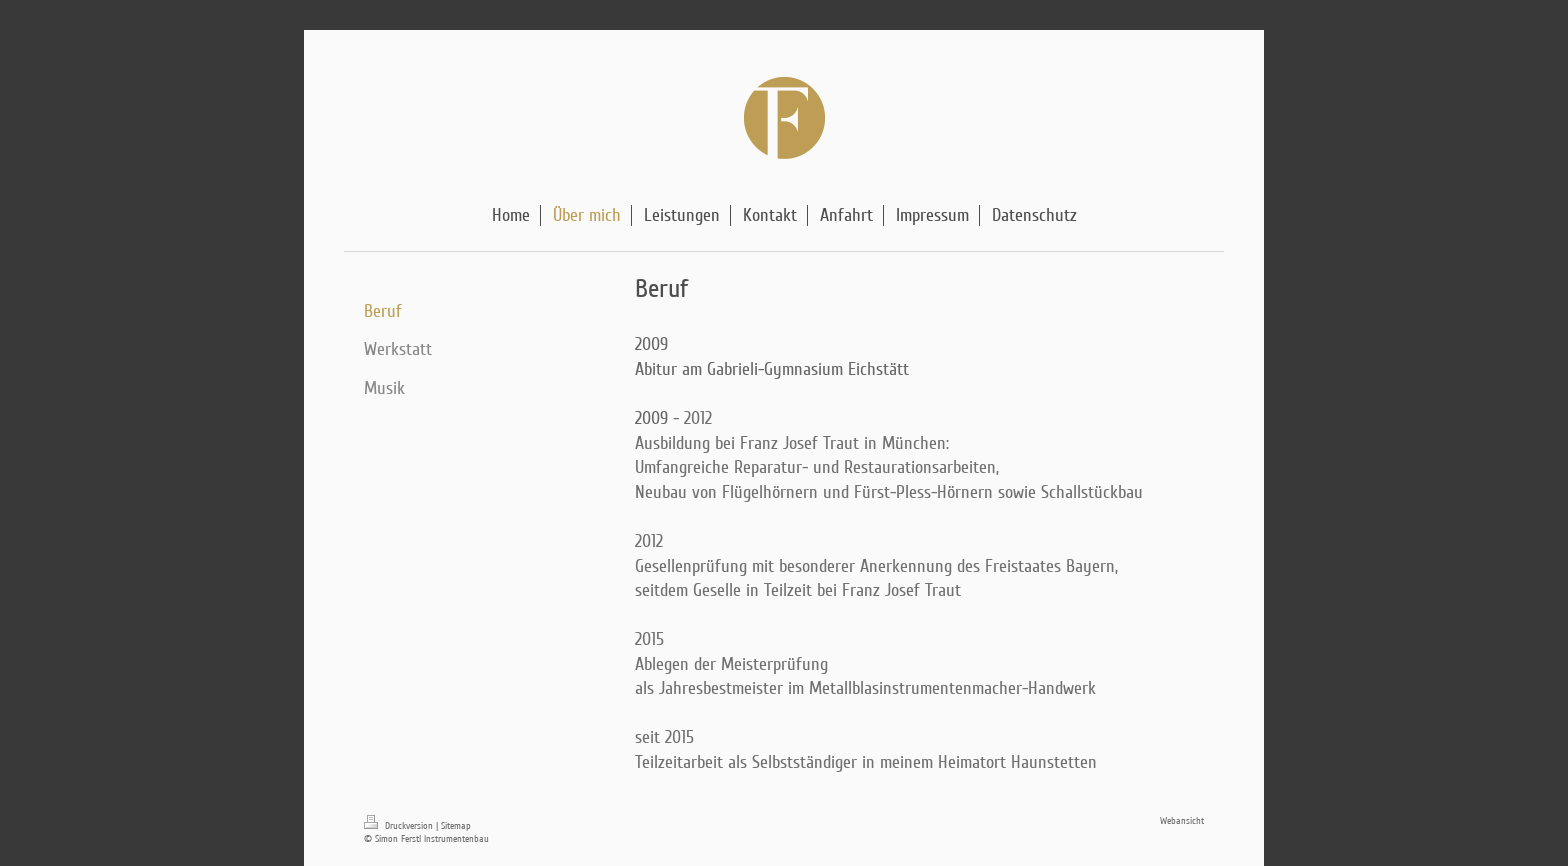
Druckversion (400, 826)
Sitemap (456, 826)
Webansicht (1182, 821)
